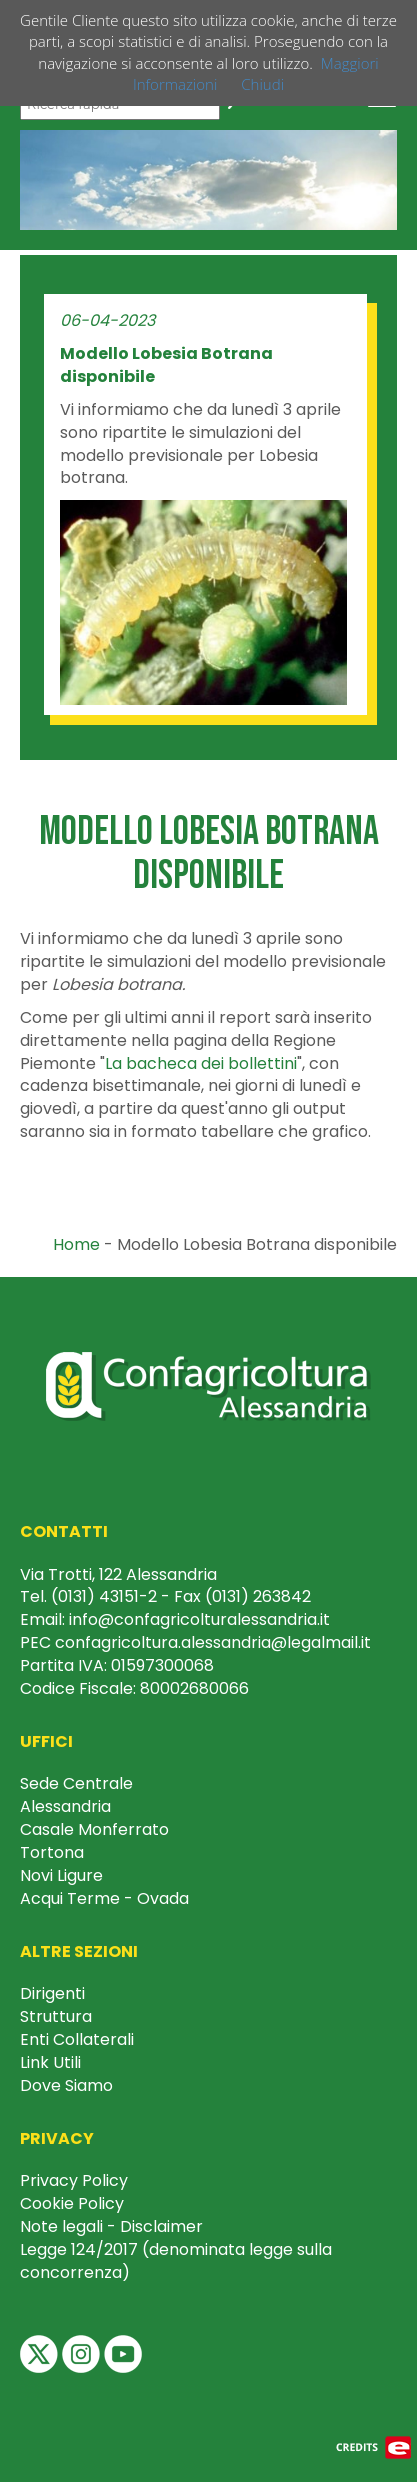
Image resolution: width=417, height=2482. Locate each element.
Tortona (52, 1852)
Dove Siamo (66, 2085)
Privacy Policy (74, 2180)
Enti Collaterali (77, 2039)
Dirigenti (52, 1993)
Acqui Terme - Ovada (104, 1898)
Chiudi (262, 84)
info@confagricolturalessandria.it (199, 1619)
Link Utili (50, 2062)
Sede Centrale (76, 1783)
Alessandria (65, 1806)
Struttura (56, 2016)
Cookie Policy (72, 2203)
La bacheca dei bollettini (201, 1063)
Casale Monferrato (94, 1829)
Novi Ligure (61, 1875)
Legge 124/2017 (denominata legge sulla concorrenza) (176, 2261)
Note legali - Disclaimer (111, 2226)
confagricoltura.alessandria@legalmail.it (213, 1642)
